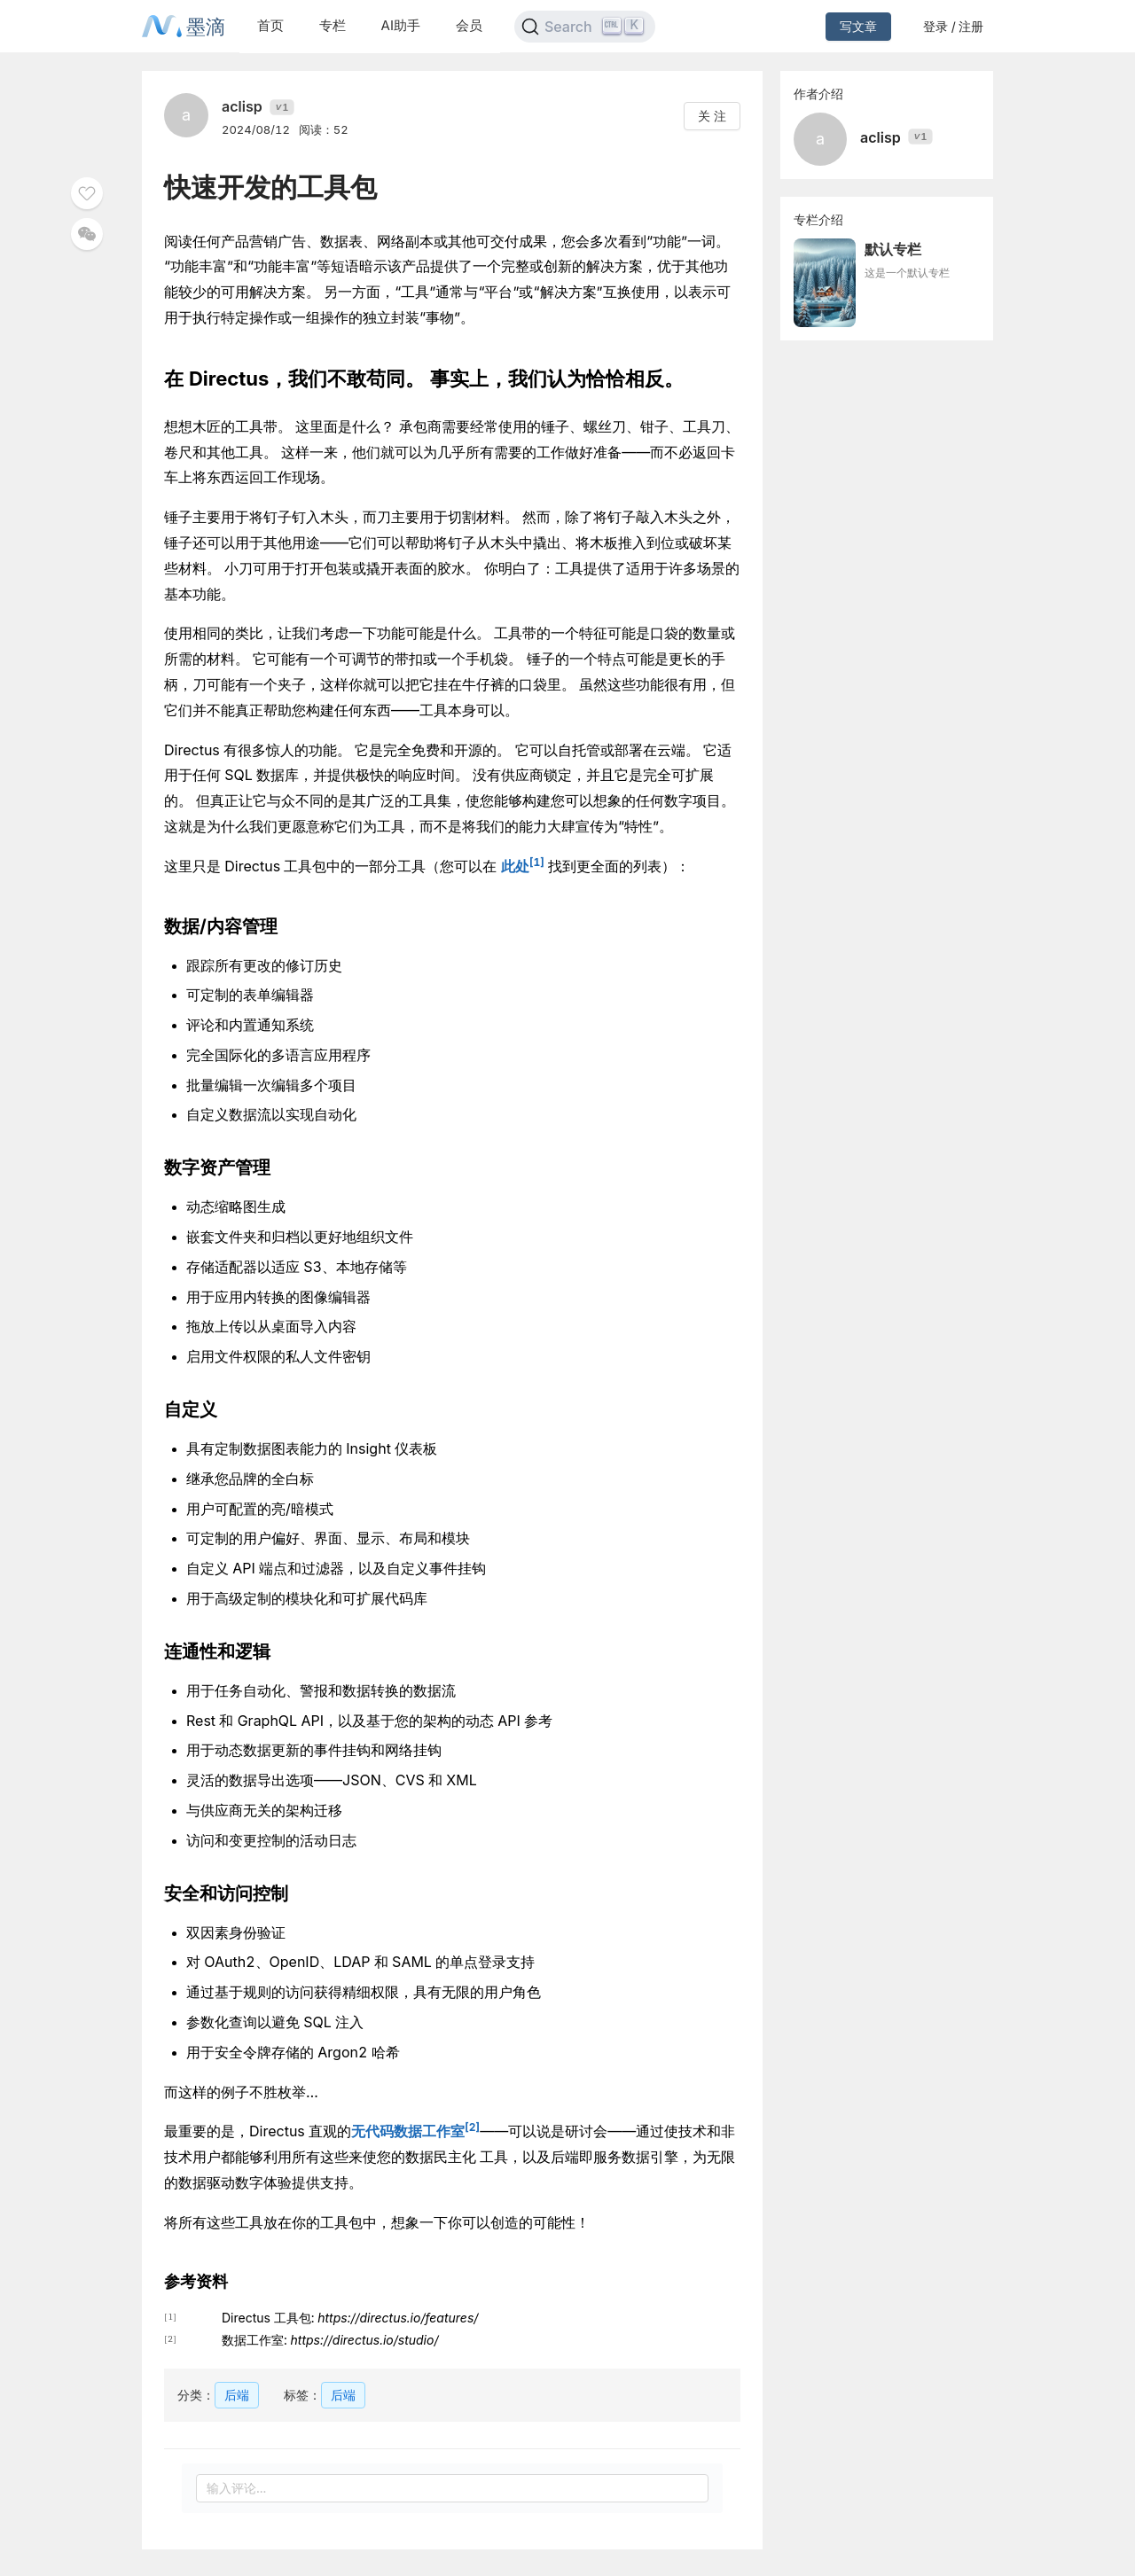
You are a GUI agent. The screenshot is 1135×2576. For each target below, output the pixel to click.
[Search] (584, 27)
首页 (270, 25)
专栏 (332, 25)
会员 (469, 25)
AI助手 (400, 25)
